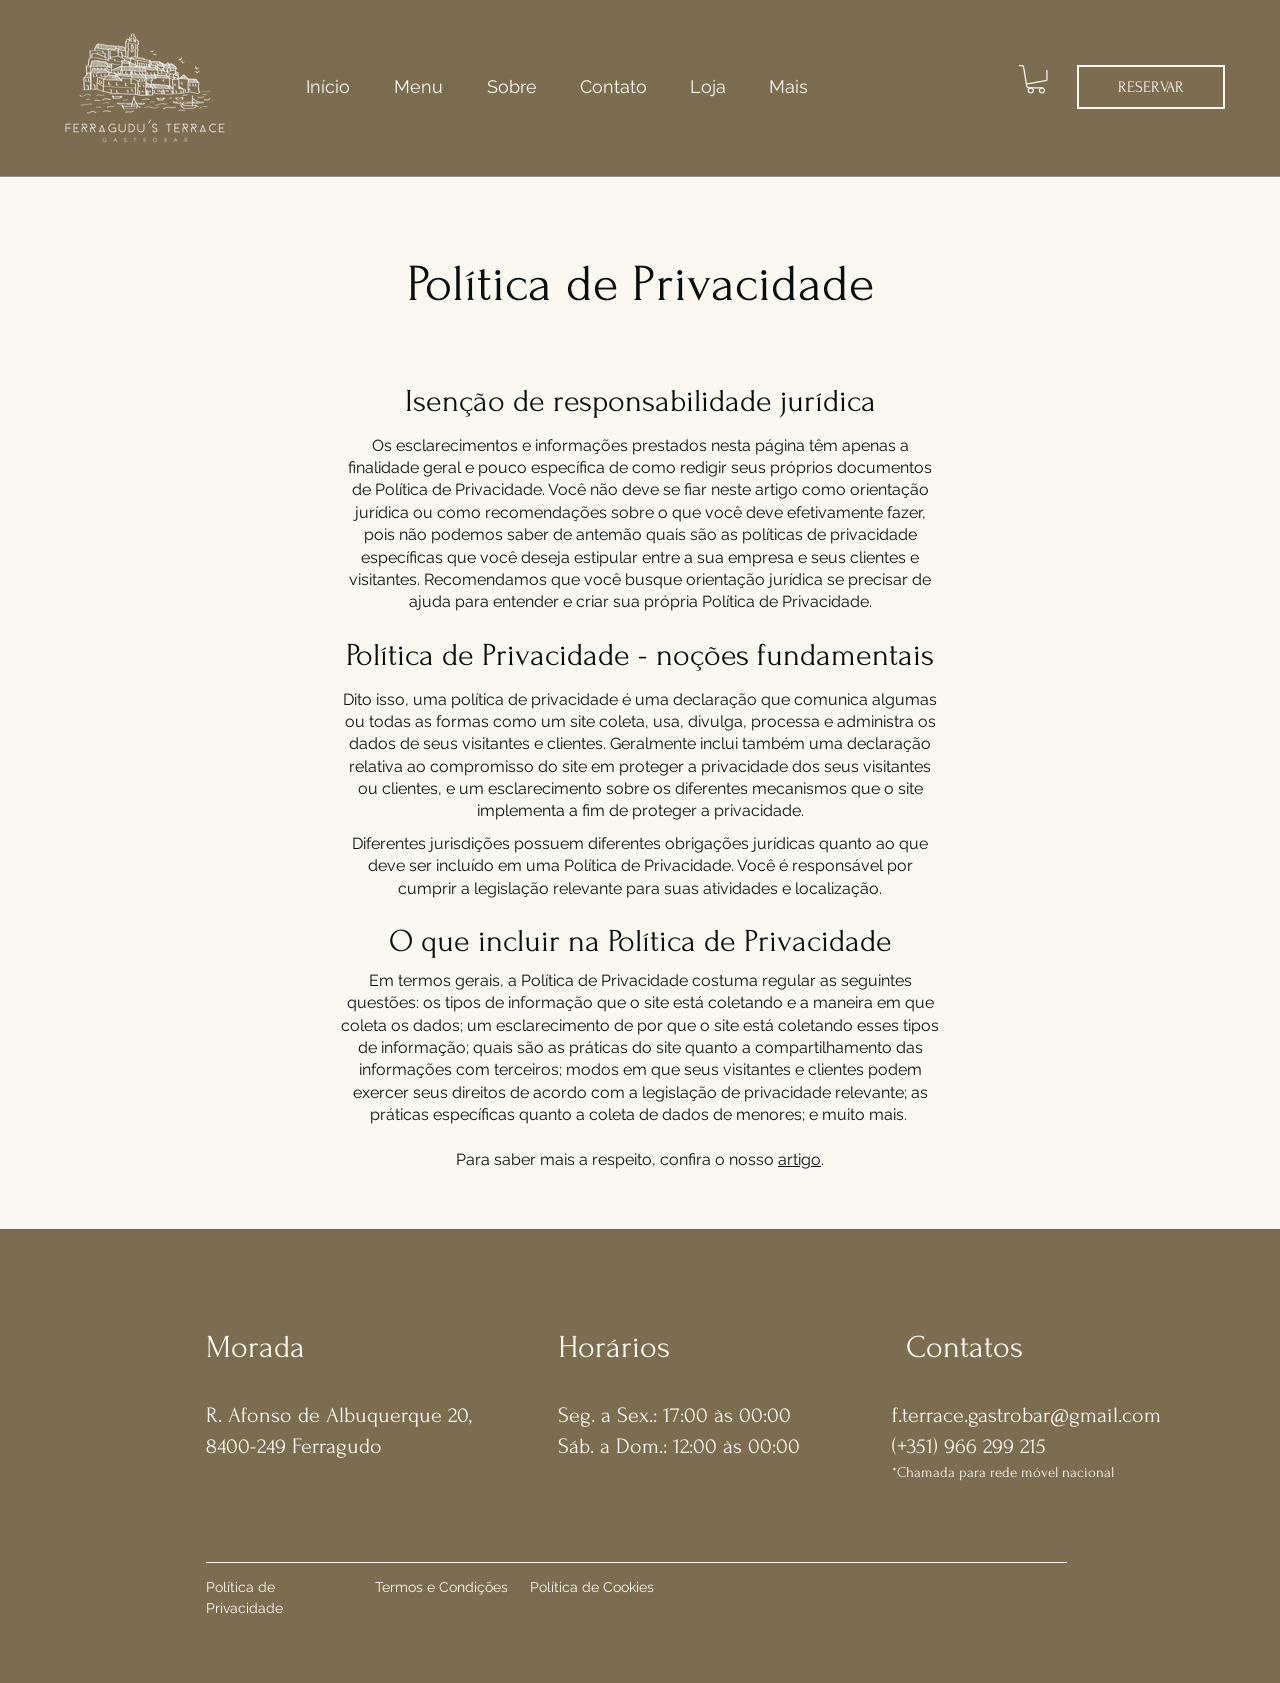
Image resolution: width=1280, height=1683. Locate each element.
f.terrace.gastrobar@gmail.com (1026, 1415)
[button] (1036, 79)
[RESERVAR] (1151, 87)
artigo (799, 1159)
